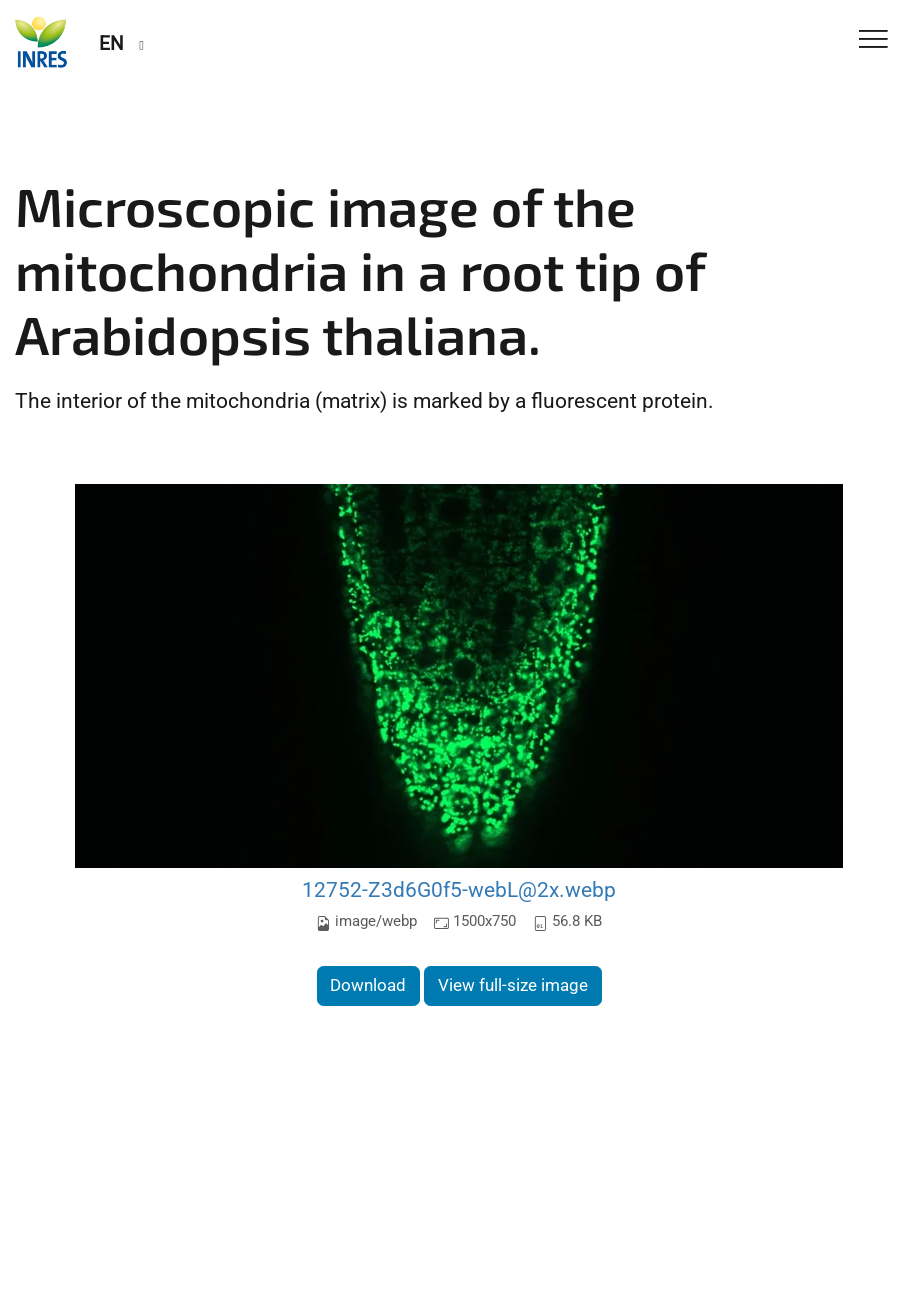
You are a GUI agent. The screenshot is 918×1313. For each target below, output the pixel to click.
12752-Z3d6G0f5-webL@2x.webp (459, 889)
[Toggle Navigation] (873, 40)
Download (368, 985)
